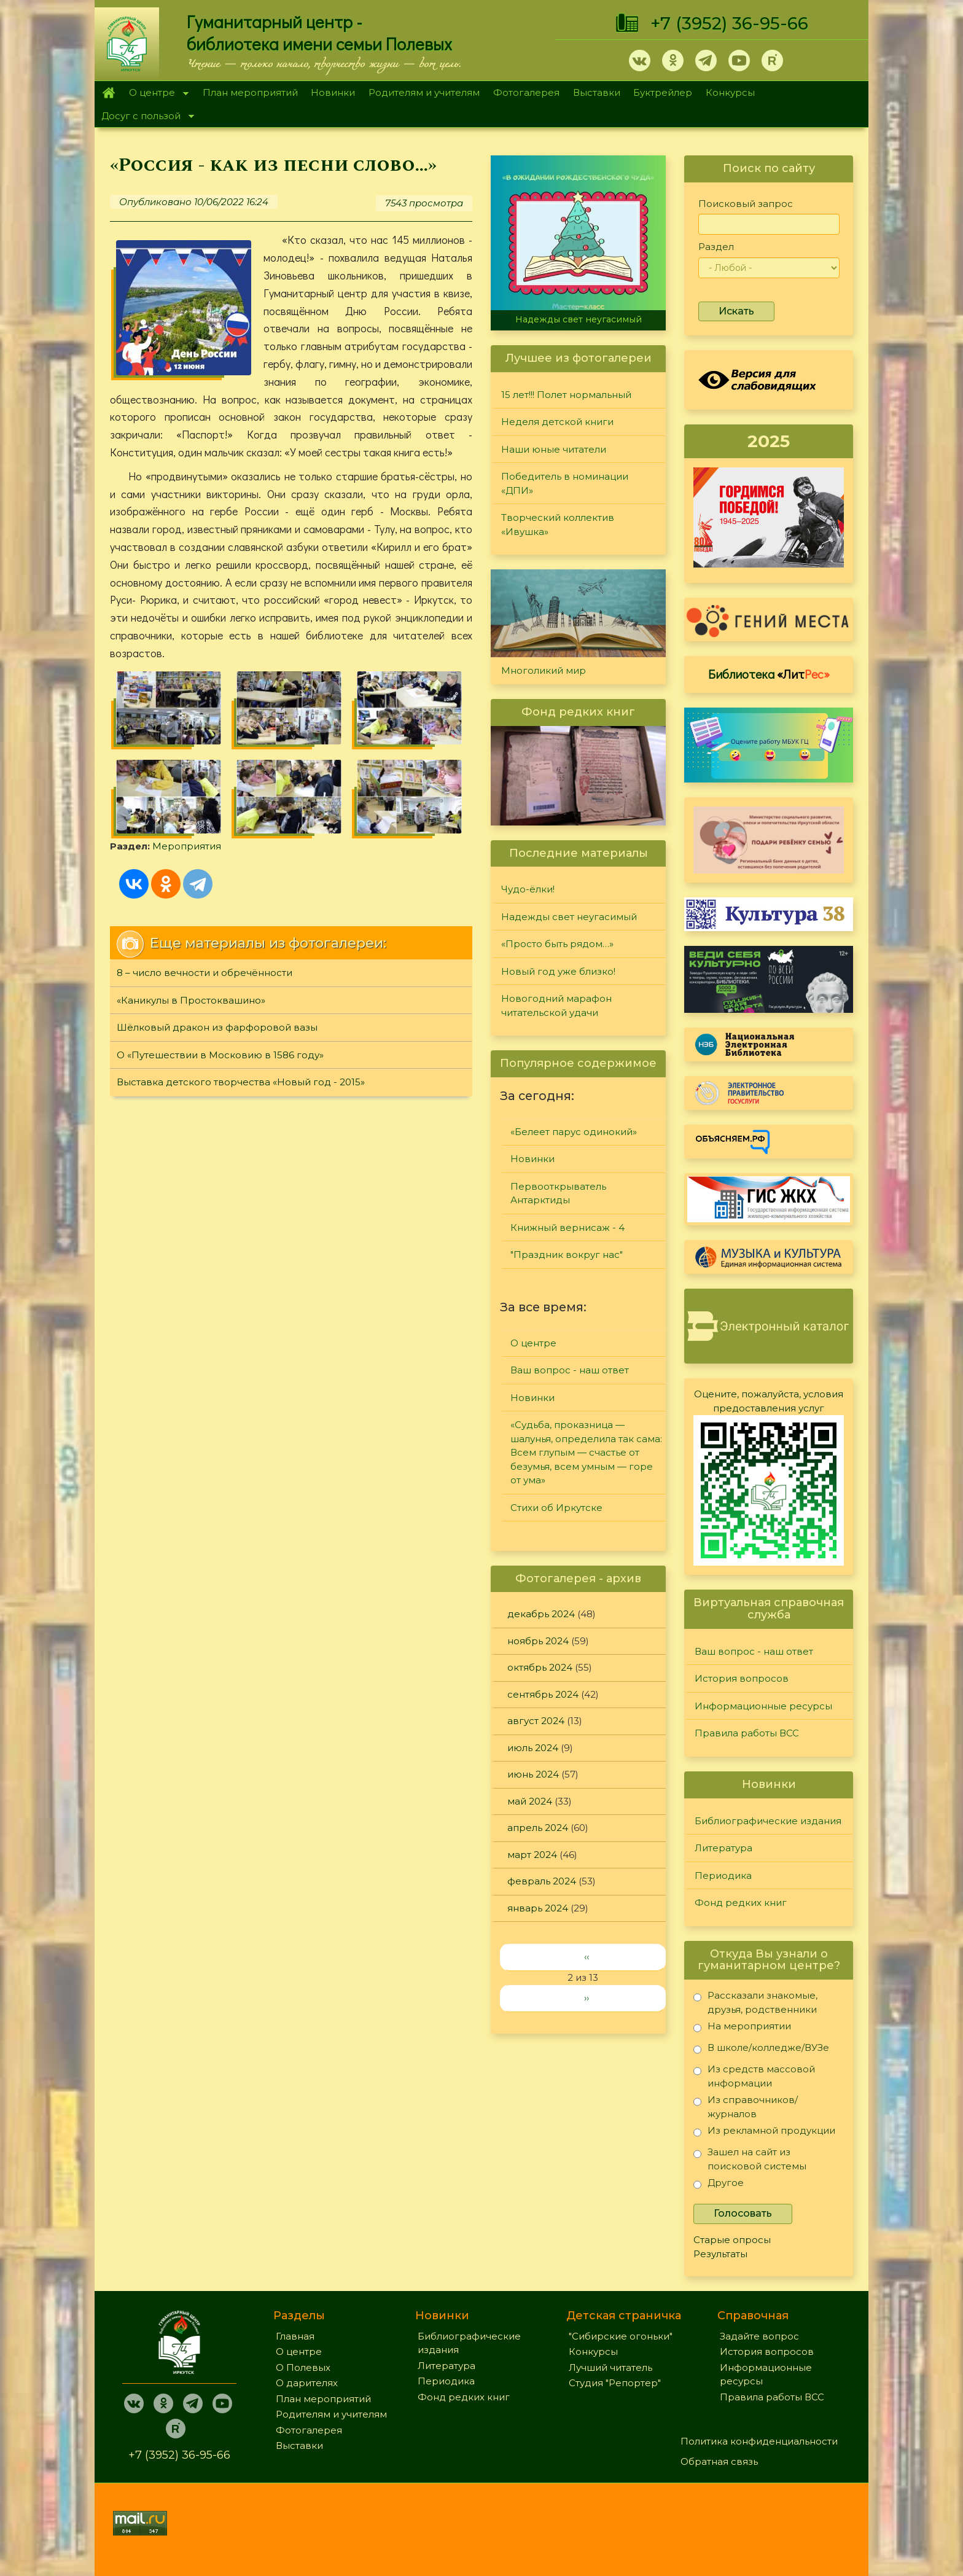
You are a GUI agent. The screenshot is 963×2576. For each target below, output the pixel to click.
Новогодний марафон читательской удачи (556, 1005)
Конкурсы (730, 92)
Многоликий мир (543, 670)
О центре (155, 94)
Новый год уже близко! (558, 971)
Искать (736, 311)
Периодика (723, 1875)
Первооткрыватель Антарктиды (558, 1193)
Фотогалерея (526, 92)
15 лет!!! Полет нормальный (566, 394)
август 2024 (535, 1721)
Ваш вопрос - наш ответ (569, 1370)
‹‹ (586, 1956)
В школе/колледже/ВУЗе (761, 2050)
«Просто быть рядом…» (557, 944)
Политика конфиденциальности (759, 2441)
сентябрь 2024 (543, 1694)
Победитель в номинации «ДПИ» (564, 483)
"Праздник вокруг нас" (566, 1254)
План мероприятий (250, 92)
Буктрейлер (662, 92)
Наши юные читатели (553, 449)
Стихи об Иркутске (556, 1507)
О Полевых (303, 2367)
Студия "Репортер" (615, 2383)
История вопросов (742, 1678)
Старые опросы (732, 2240)
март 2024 (532, 1854)
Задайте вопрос (759, 2336)
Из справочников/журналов (745, 2106)
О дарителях (307, 2383)
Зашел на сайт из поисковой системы (749, 2158)
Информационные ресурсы (763, 1706)
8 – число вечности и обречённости (204, 972)
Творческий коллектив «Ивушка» (557, 524)
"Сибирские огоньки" (621, 2336)
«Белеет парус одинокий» (573, 1132)
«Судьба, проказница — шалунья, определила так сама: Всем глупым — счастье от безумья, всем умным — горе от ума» (586, 1452)
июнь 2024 (533, 1774)
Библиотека (769, 674)
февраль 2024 (541, 1881)
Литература (723, 1848)
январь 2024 (537, 1908)
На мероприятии (742, 2028)
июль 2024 (532, 1748)
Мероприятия (186, 846)
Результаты (720, 2254)
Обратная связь (719, 2461)
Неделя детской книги (557, 421)
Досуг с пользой (144, 117)
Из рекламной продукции (764, 2133)
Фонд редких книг (741, 1902)
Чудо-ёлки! (528, 889)
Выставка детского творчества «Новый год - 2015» (241, 1082)
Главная (108, 92)
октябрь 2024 (539, 1667)
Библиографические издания (768, 1821)
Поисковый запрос (745, 203)
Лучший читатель (610, 2367)
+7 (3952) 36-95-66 (729, 23)
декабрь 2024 (541, 1614)
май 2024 (529, 1801)
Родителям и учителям (424, 92)
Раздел (716, 246)
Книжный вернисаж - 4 (567, 1227)
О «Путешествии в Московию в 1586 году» (220, 1055)
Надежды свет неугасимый (578, 319)
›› (586, 1998)
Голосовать (743, 2213)
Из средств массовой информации (754, 2076)
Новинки (333, 92)
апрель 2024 (537, 1827)
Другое (718, 2185)
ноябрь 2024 (538, 1641)
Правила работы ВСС (747, 1733)
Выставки (596, 92)
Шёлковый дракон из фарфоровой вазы (217, 1027)
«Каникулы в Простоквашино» (191, 1000)
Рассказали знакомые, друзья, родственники (755, 2002)
